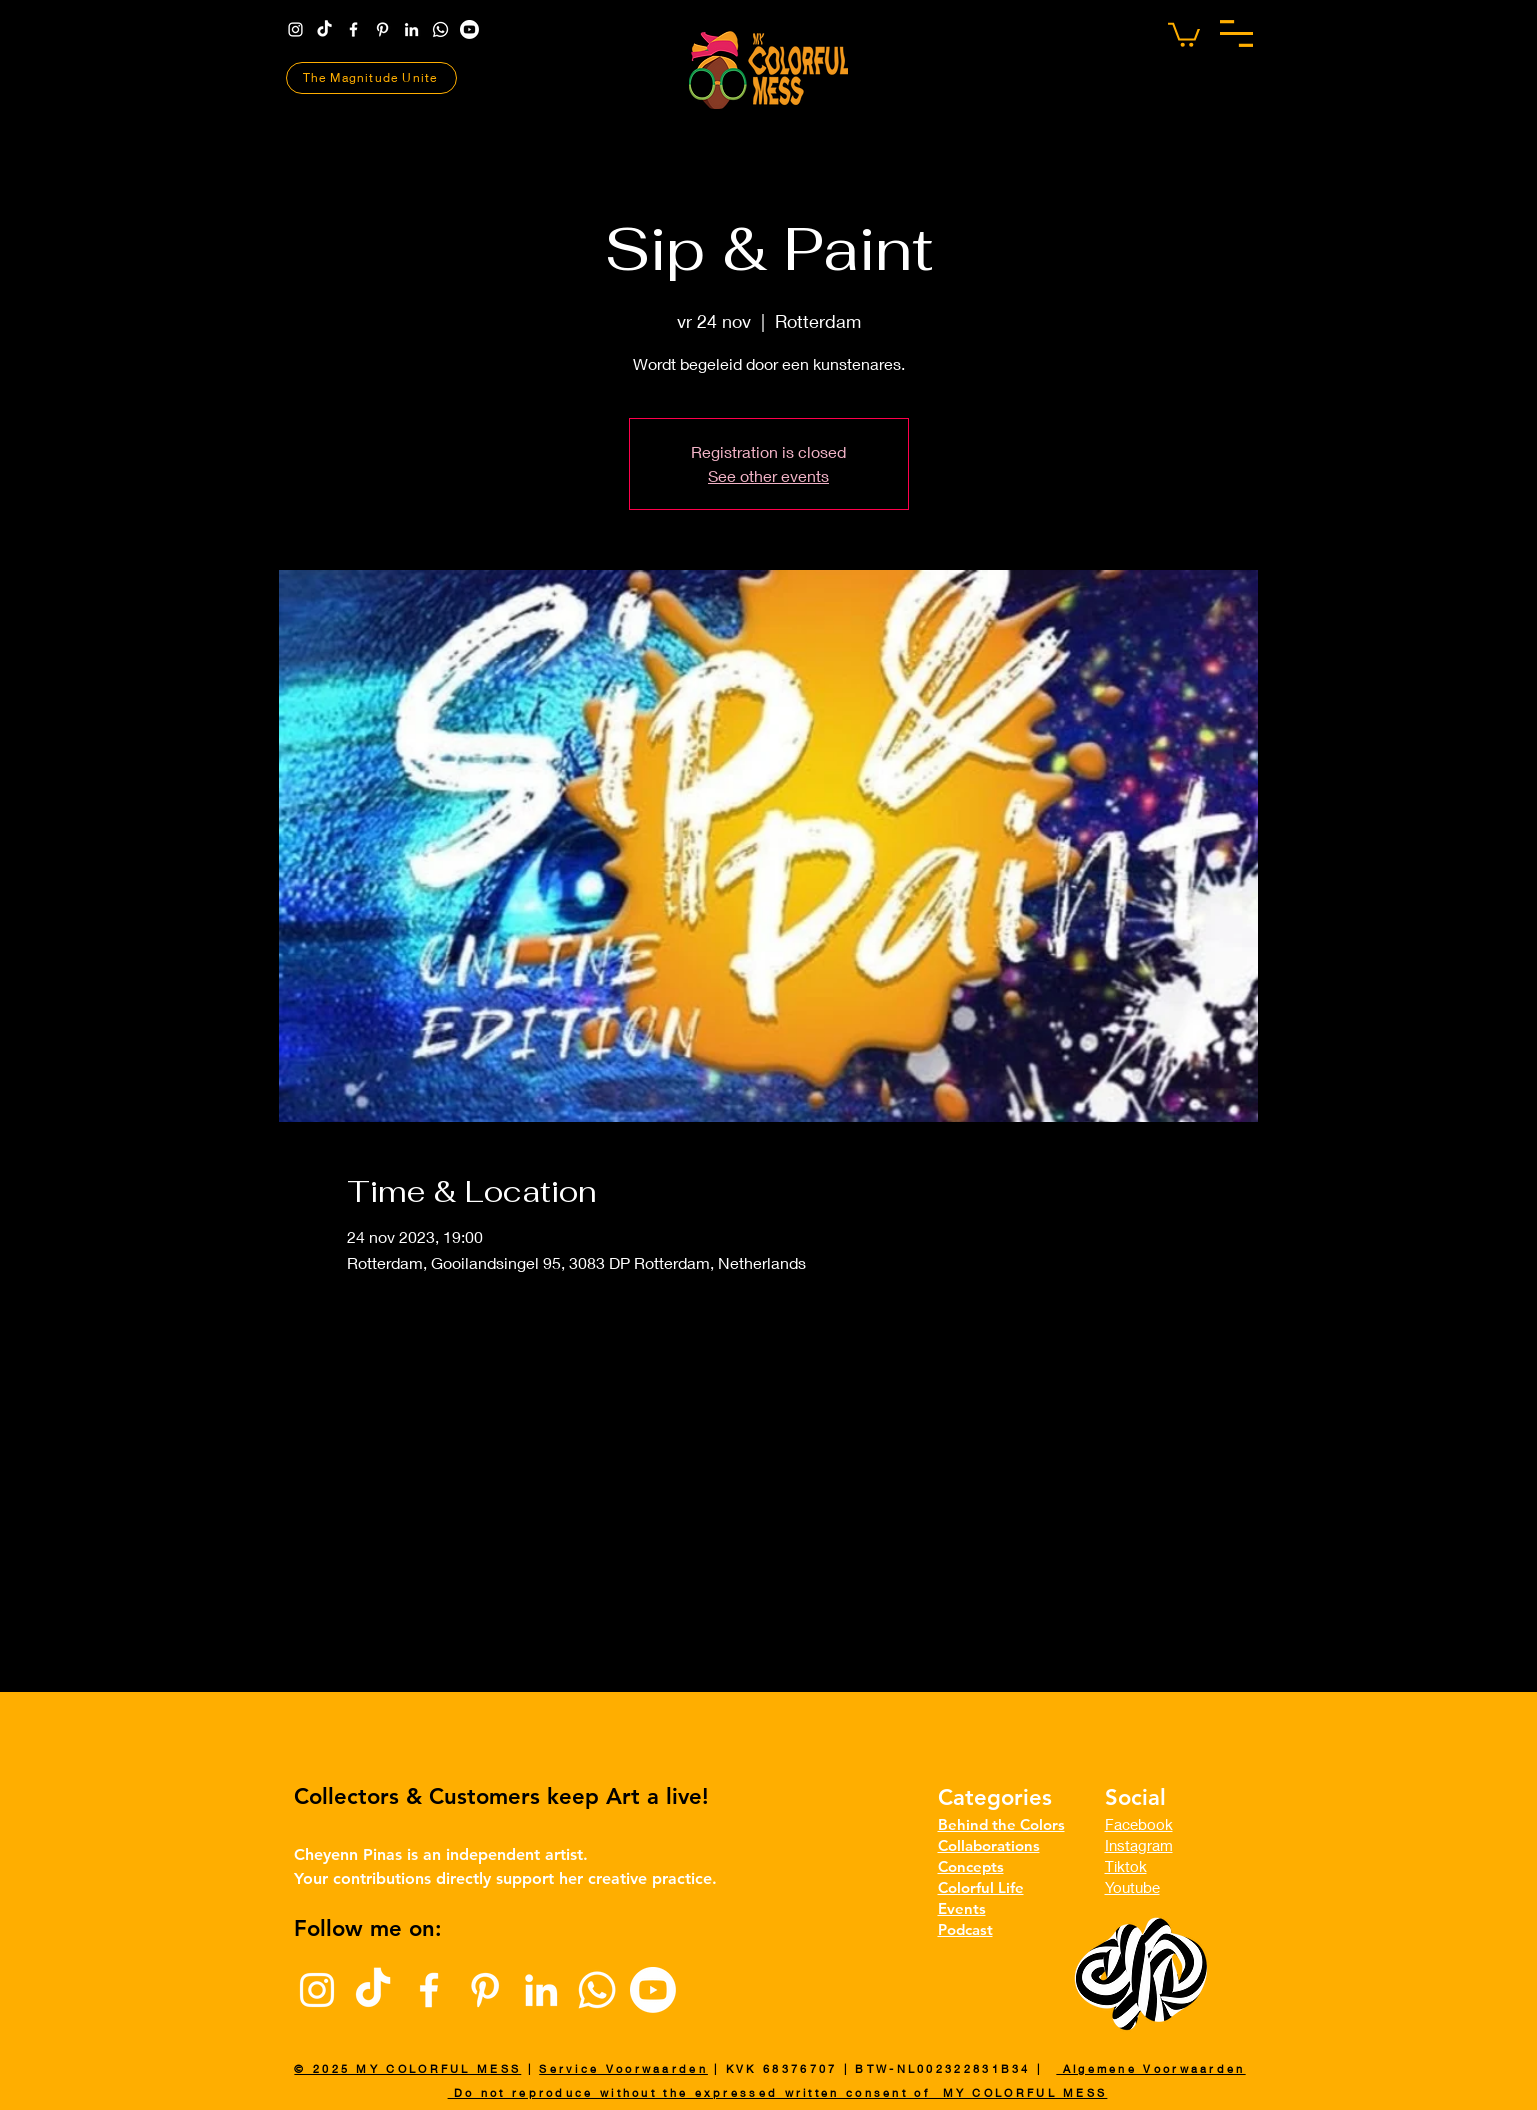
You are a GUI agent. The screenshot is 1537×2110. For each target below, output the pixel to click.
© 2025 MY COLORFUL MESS (407, 2068)
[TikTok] (324, 29)
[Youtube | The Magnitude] (469, 29)
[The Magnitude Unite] (371, 78)
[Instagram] (295, 29)
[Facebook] (353, 29)
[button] (1236, 33)
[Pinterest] (382, 29)
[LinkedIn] (411, 29)
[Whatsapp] (440, 29)
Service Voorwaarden (623, 2068)
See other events (768, 475)
